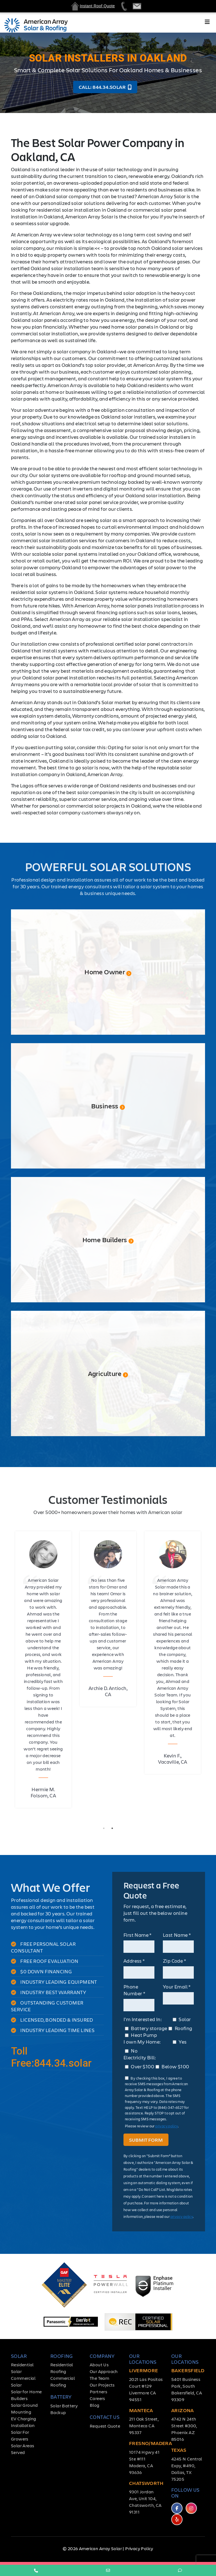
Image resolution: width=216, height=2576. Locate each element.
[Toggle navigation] (207, 23)
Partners (98, 2391)
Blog (95, 2405)
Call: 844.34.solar (105, 86)
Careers (97, 2398)
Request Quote (105, 2426)
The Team (99, 2378)
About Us (99, 2364)
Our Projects (102, 2385)
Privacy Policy (139, 2548)
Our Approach (104, 2371)
